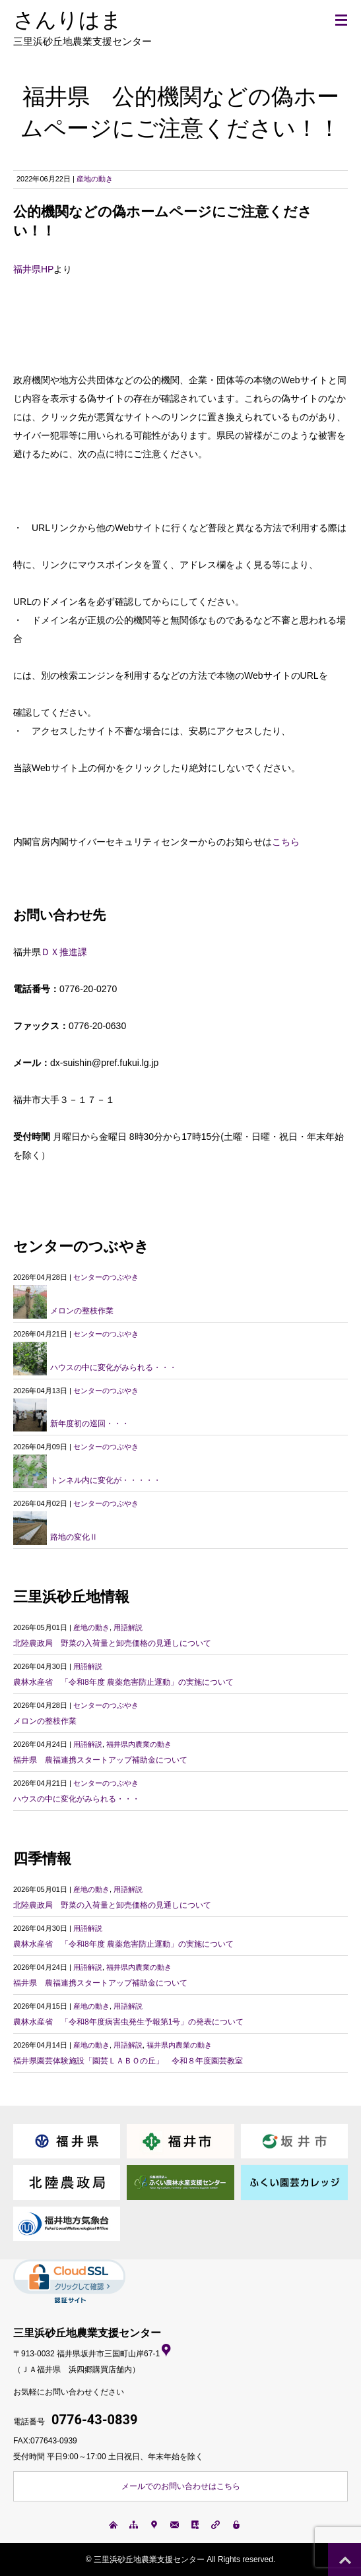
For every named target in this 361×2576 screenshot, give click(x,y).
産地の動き (95, 179)
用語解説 (128, 1627)
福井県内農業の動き (139, 1744)
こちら (286, 841)
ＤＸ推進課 (64, 952)
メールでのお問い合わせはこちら (180, 2486)
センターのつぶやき (106, 1277)
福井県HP (33, 269)
